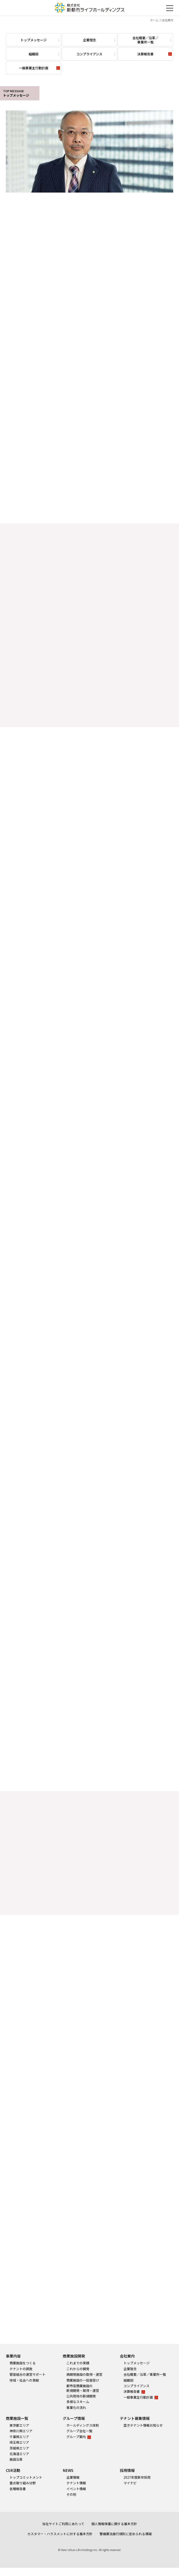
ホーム (154, 20)
